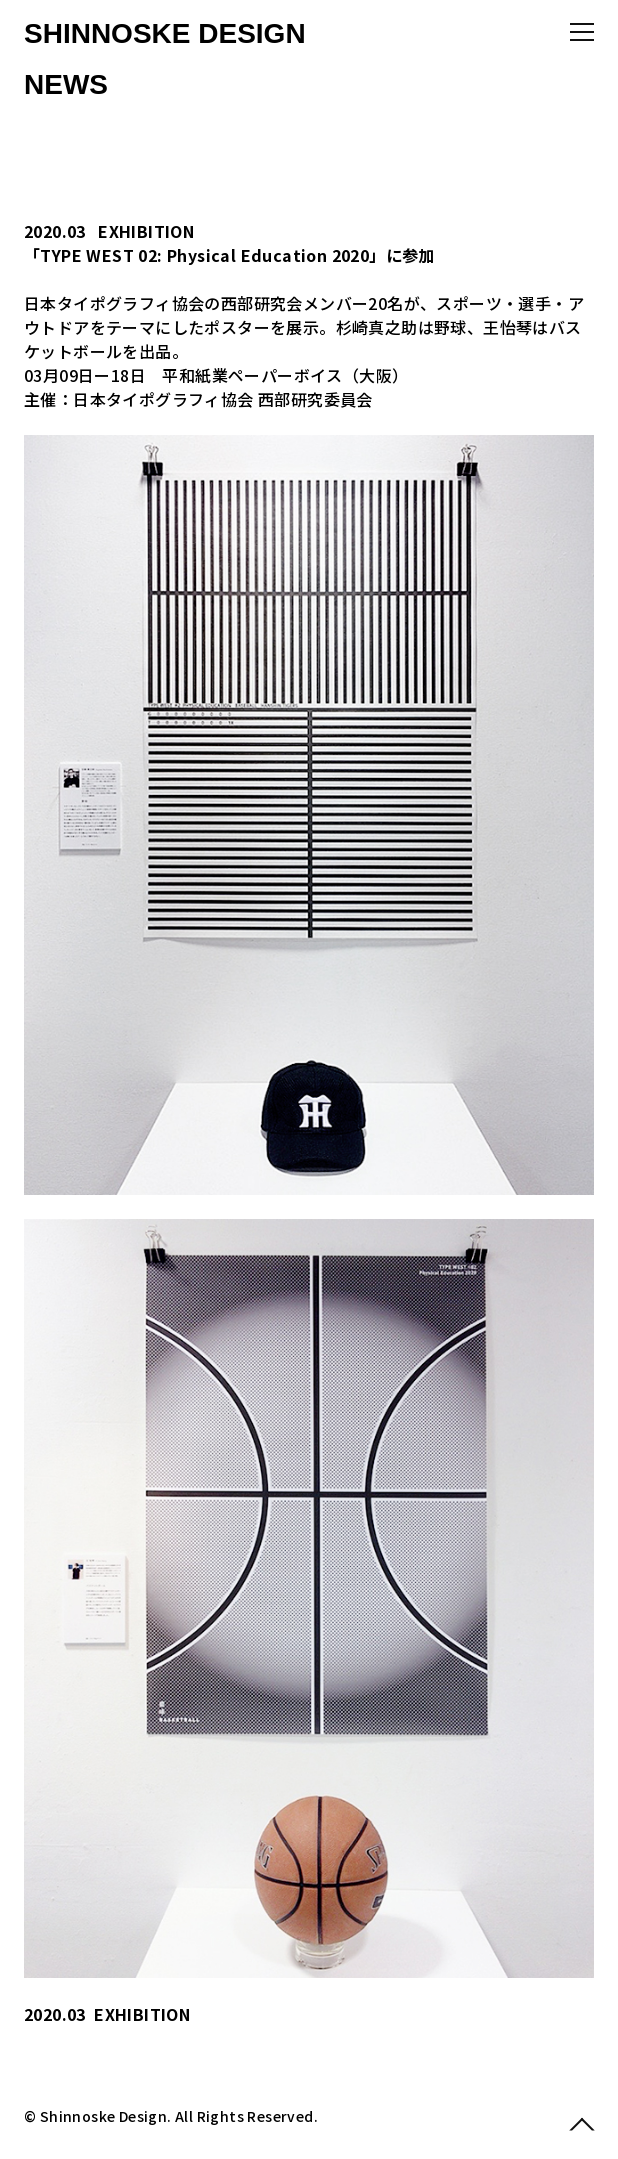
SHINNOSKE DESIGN (165, 33)
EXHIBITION (146, 231)
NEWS (66, 84)
